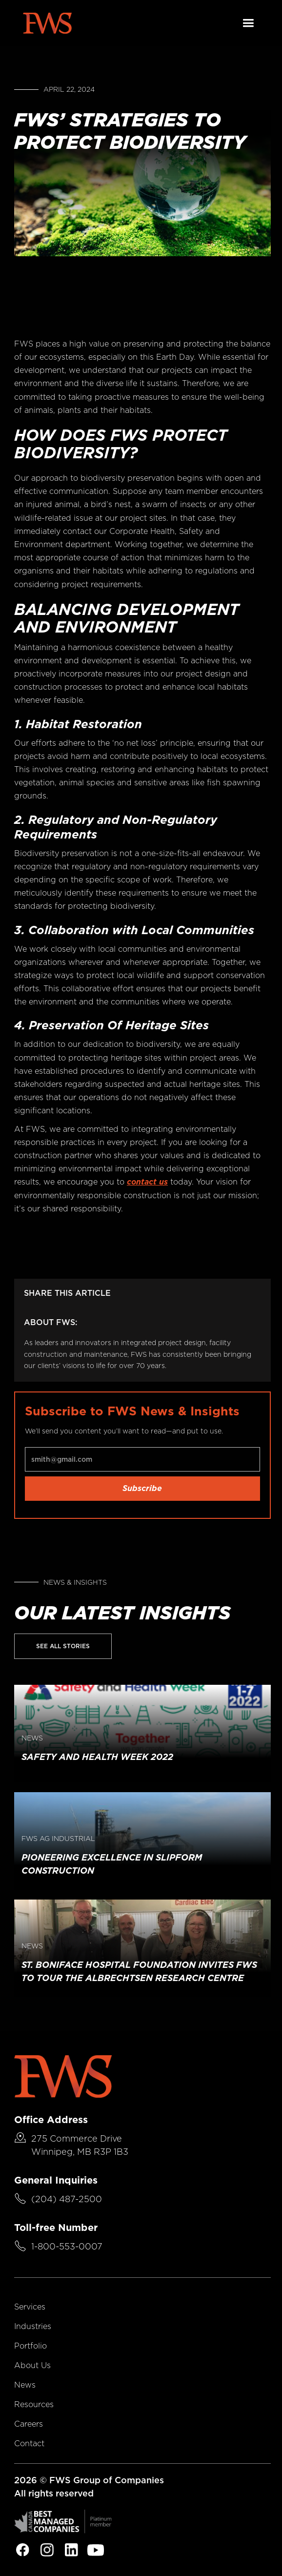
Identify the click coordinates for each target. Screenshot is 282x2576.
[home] (47, 23)
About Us (32, 2365)
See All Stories (63, 1646)
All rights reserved (54, 2493)
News (25, 2385)
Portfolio (30, 2346)
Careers (28, 2424)
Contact (29, 2443)
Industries (32, 2326)
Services (29, 2306)
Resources (34, 2404)
